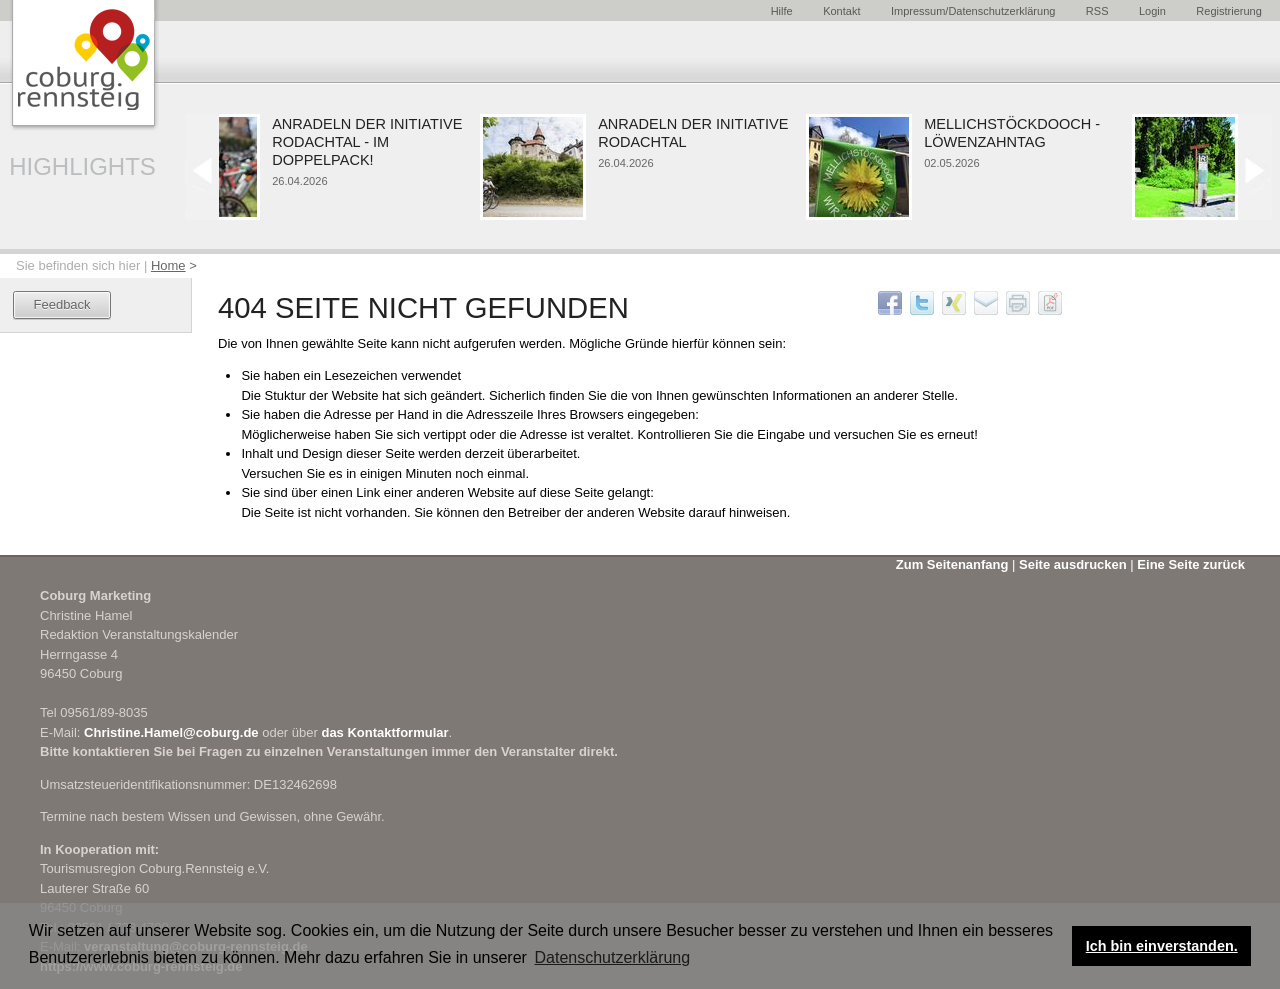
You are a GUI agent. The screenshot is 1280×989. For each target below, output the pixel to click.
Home (168, 265)
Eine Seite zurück (1191, 564)
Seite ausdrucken (1073, 564)
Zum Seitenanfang (952, 564)
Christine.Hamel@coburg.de (171, 732)
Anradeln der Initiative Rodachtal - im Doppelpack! (371, 142)
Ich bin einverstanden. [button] (1162, 946)
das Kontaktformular (384, 732)
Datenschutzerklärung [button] (613, 957)
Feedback (62, 304)
